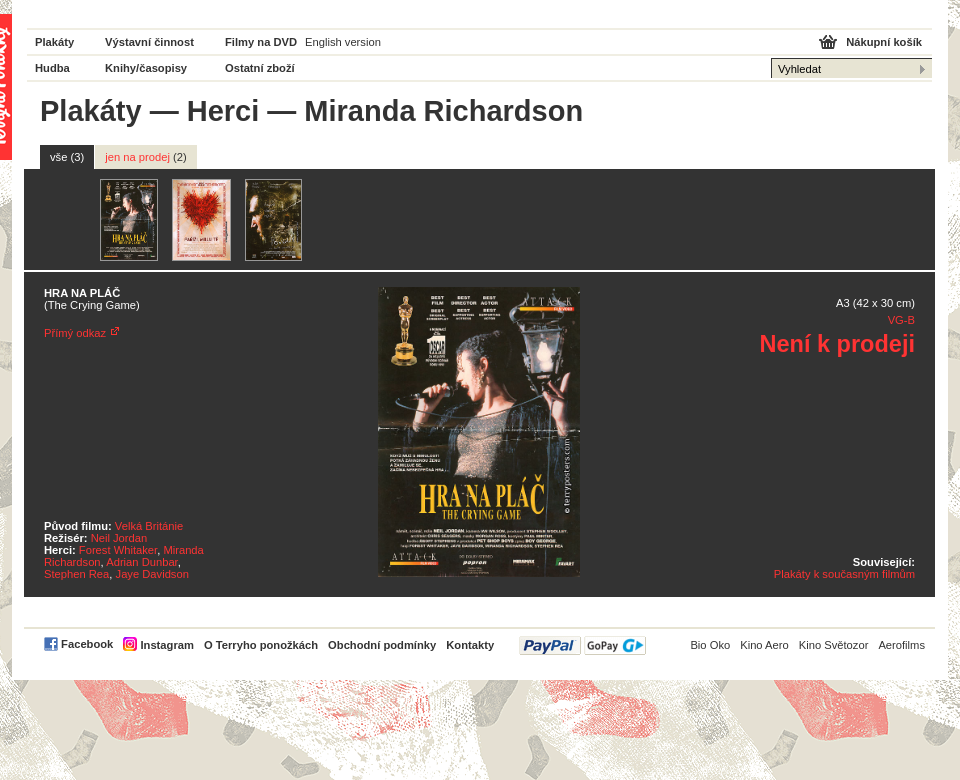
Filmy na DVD (261, 42)
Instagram (166, 645)
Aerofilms (901, 645)
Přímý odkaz (75, 333)
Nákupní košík (884, 42)
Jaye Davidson (152, 574)
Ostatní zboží (260, 68)
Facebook (87, 644)
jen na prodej (146, 157)
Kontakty (470, 645)
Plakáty (54, 42)
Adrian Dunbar (142, 562)
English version (343, 42)
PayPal (582, 645)
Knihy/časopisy (146, 68)
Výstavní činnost (149, 42)
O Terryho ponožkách (261, 645)
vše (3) (67, 157)
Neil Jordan (119, 538)
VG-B (901, 320)
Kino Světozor (834, 645)
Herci (223, 111)
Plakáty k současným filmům (844, 574)
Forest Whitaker (118, 550)
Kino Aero (764, 645)
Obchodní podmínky (382, 645)
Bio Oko (710, 645)
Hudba (52, 68)
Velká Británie (149, 526)
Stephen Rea (76, 574)
